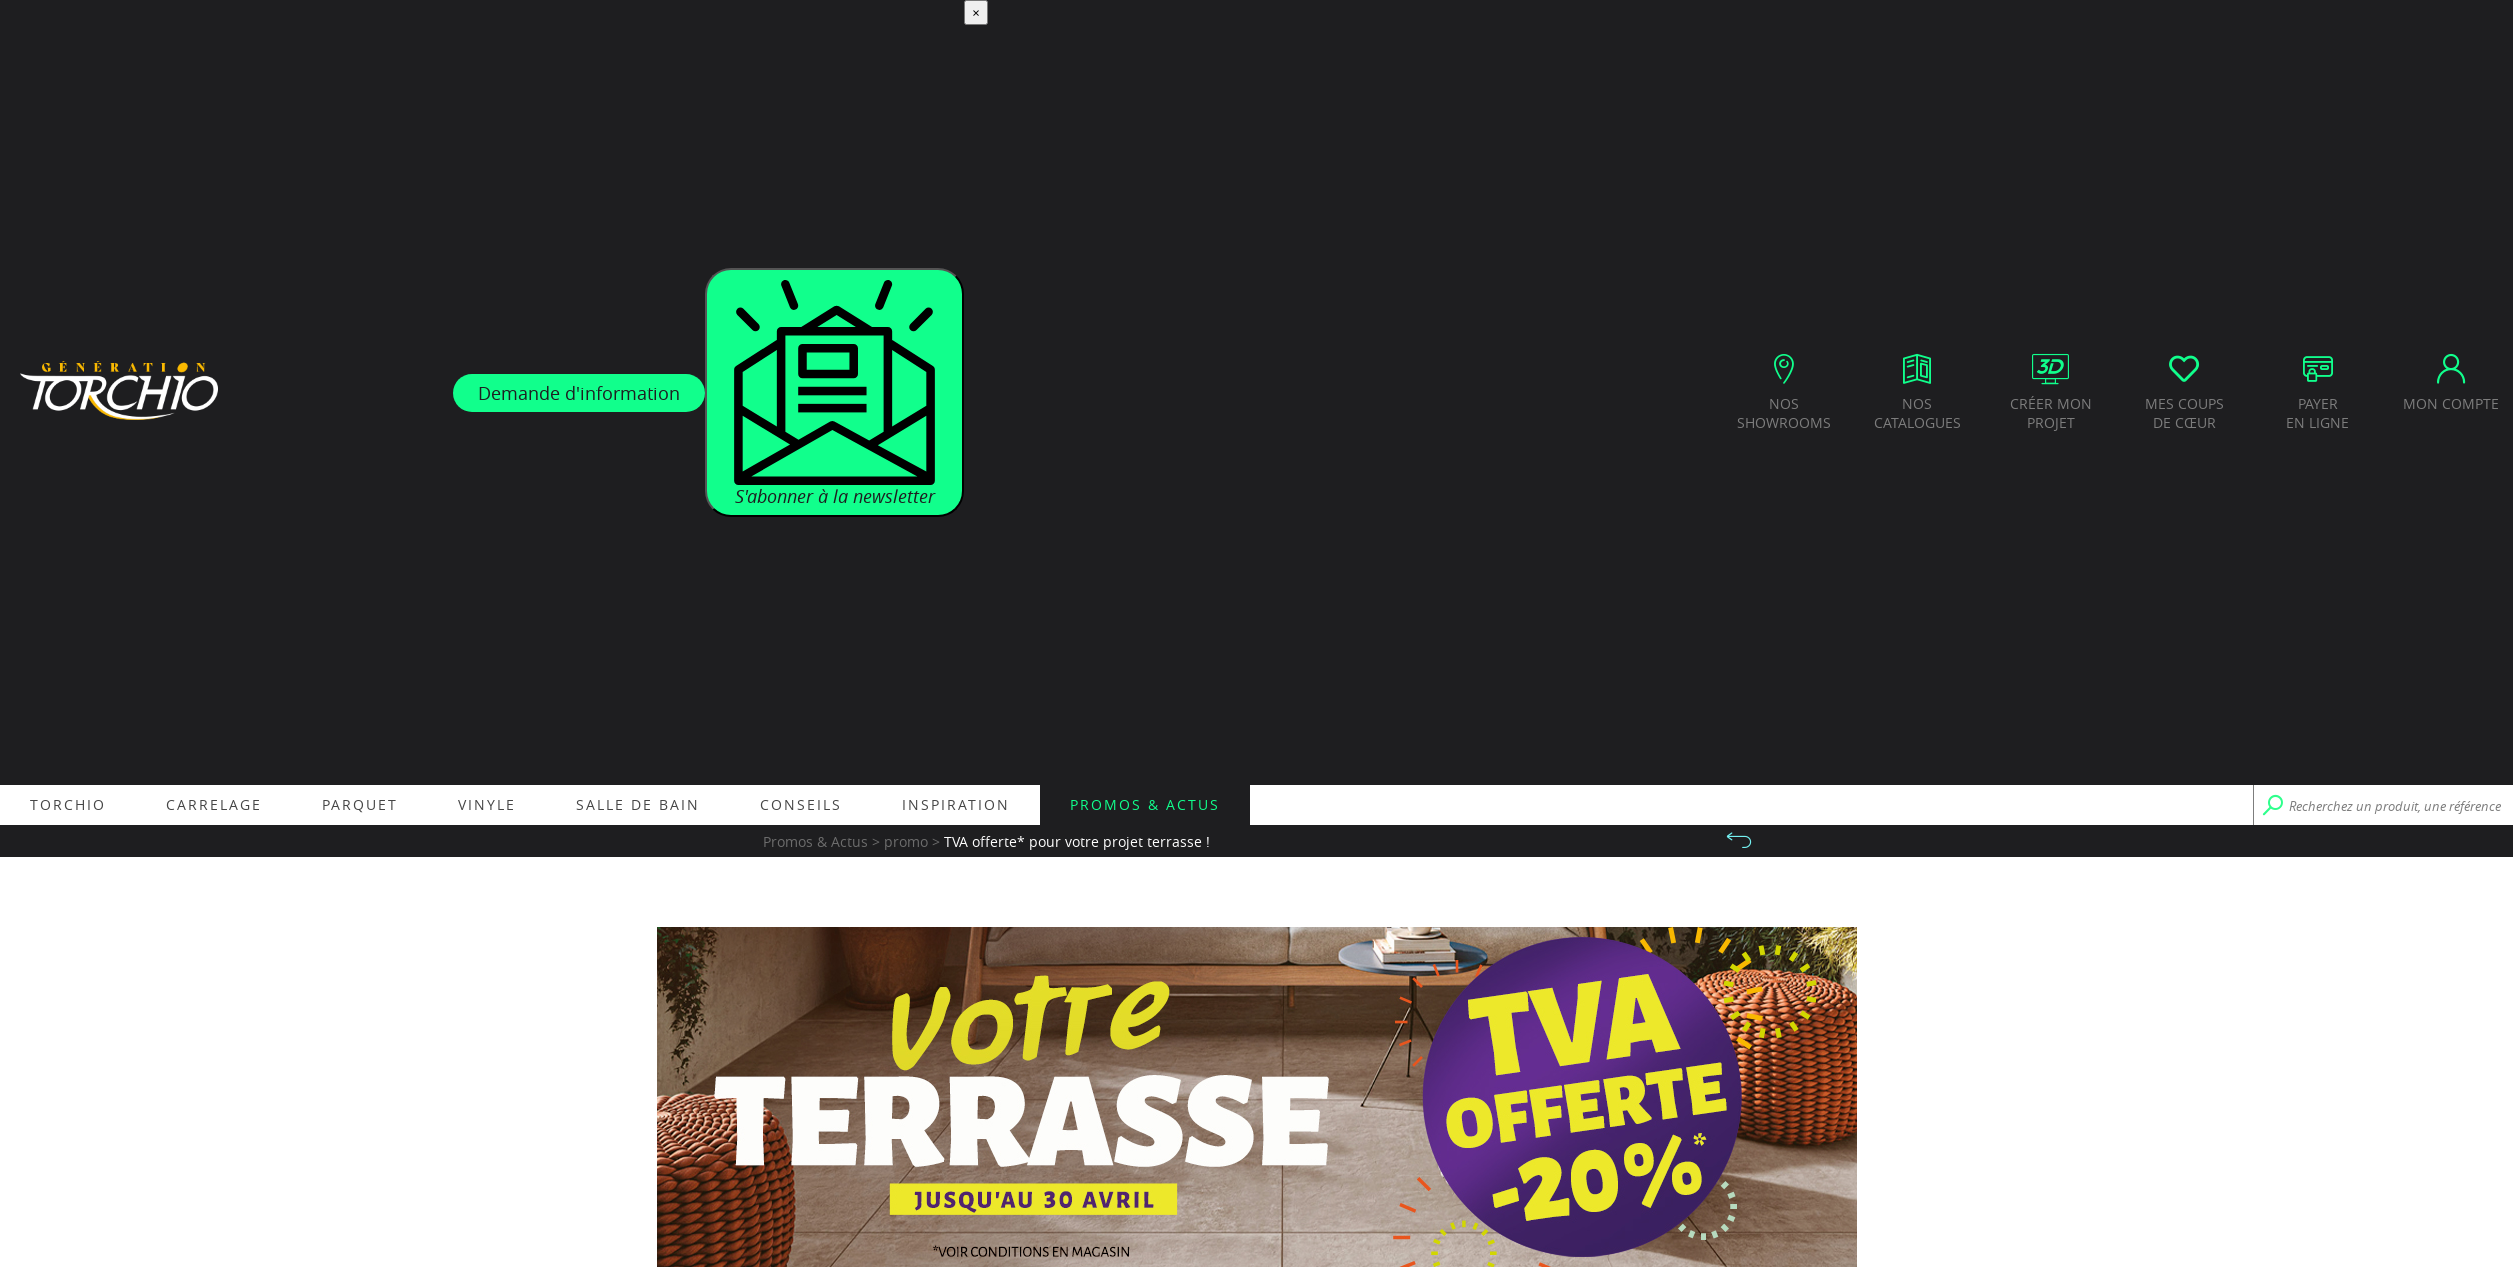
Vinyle (487, 804)
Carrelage (214, 804)
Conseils (801, 804)
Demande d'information (579, 393)
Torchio (68, 804)
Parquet (360, 804)
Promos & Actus (1145, 804)
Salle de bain (638, 804)
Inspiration (956, 804)
